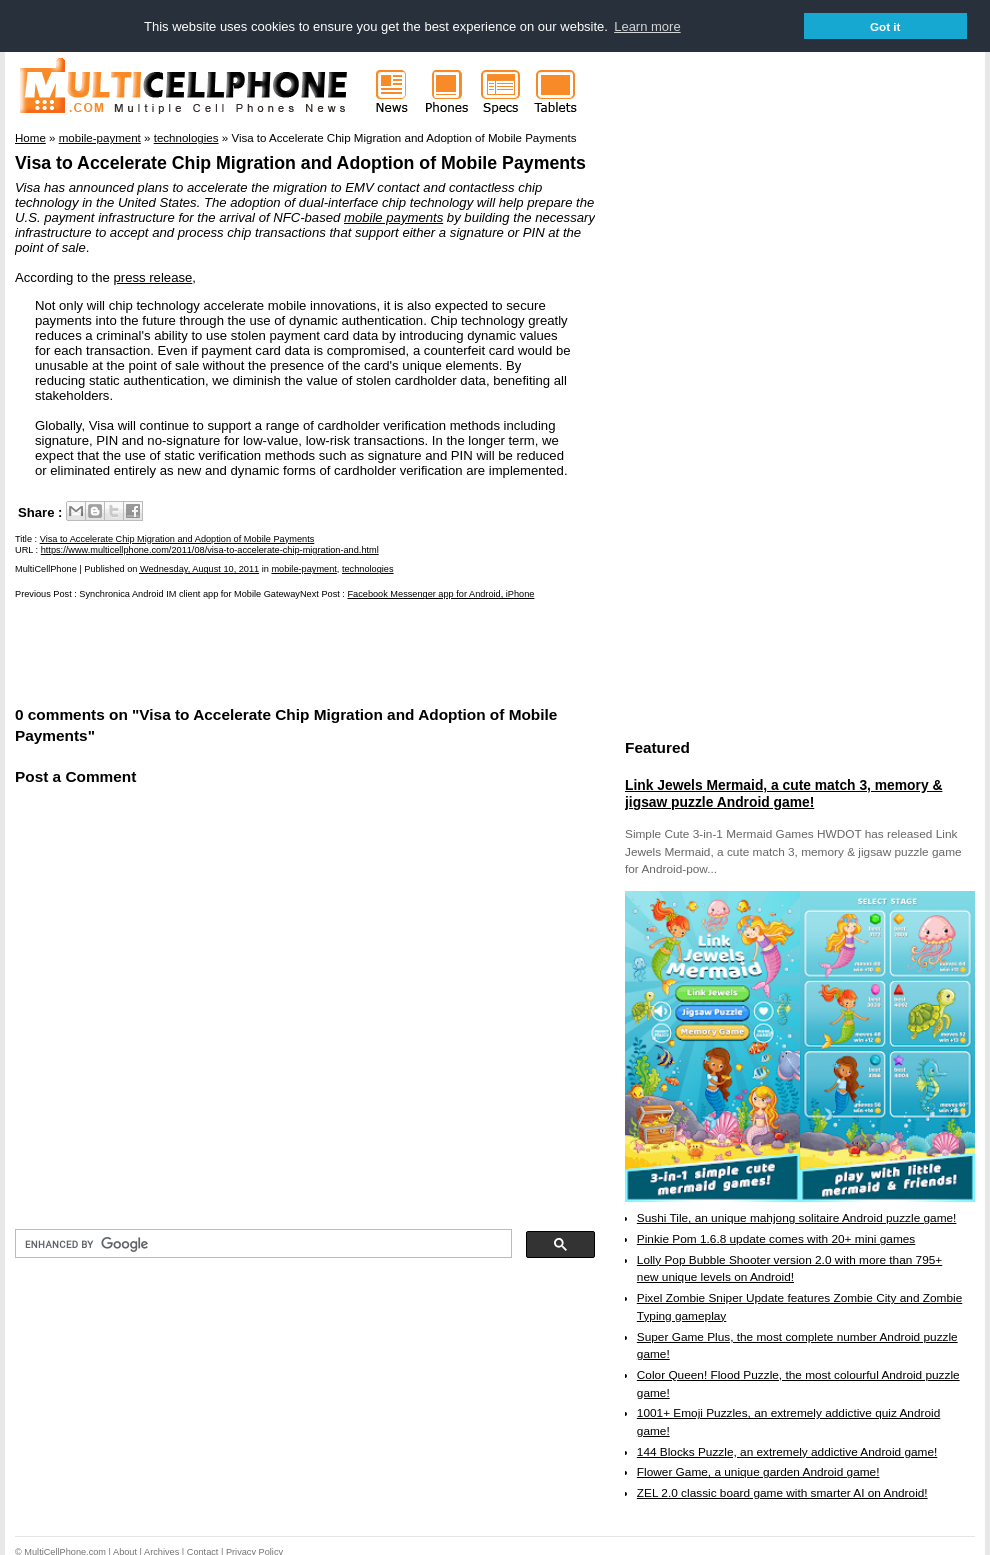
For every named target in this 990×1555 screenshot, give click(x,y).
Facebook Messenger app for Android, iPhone (440, 594)
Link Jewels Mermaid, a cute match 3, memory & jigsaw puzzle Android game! (783, 793)
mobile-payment (303, 569)
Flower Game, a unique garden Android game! (758, 1472)
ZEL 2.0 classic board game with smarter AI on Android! (782, 1492)
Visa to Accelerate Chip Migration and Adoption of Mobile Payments (300, 162)
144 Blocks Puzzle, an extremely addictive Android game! (787, 1451)
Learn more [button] (647, 26)
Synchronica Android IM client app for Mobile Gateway (189, 594)
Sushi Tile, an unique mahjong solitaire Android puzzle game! (797, 1217)
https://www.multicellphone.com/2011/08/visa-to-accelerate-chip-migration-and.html (210, 549)
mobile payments (393, 216)
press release (153, 276)
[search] (261, 1244)
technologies (368, 569)
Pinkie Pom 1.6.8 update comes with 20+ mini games (776, 1238)
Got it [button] (885, 26)
